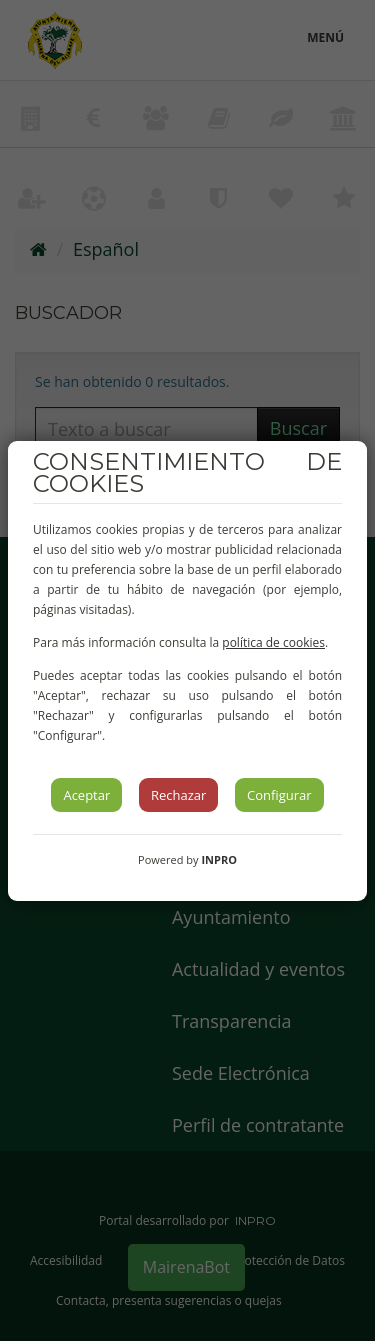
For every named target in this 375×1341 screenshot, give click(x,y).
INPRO (219, 859)
